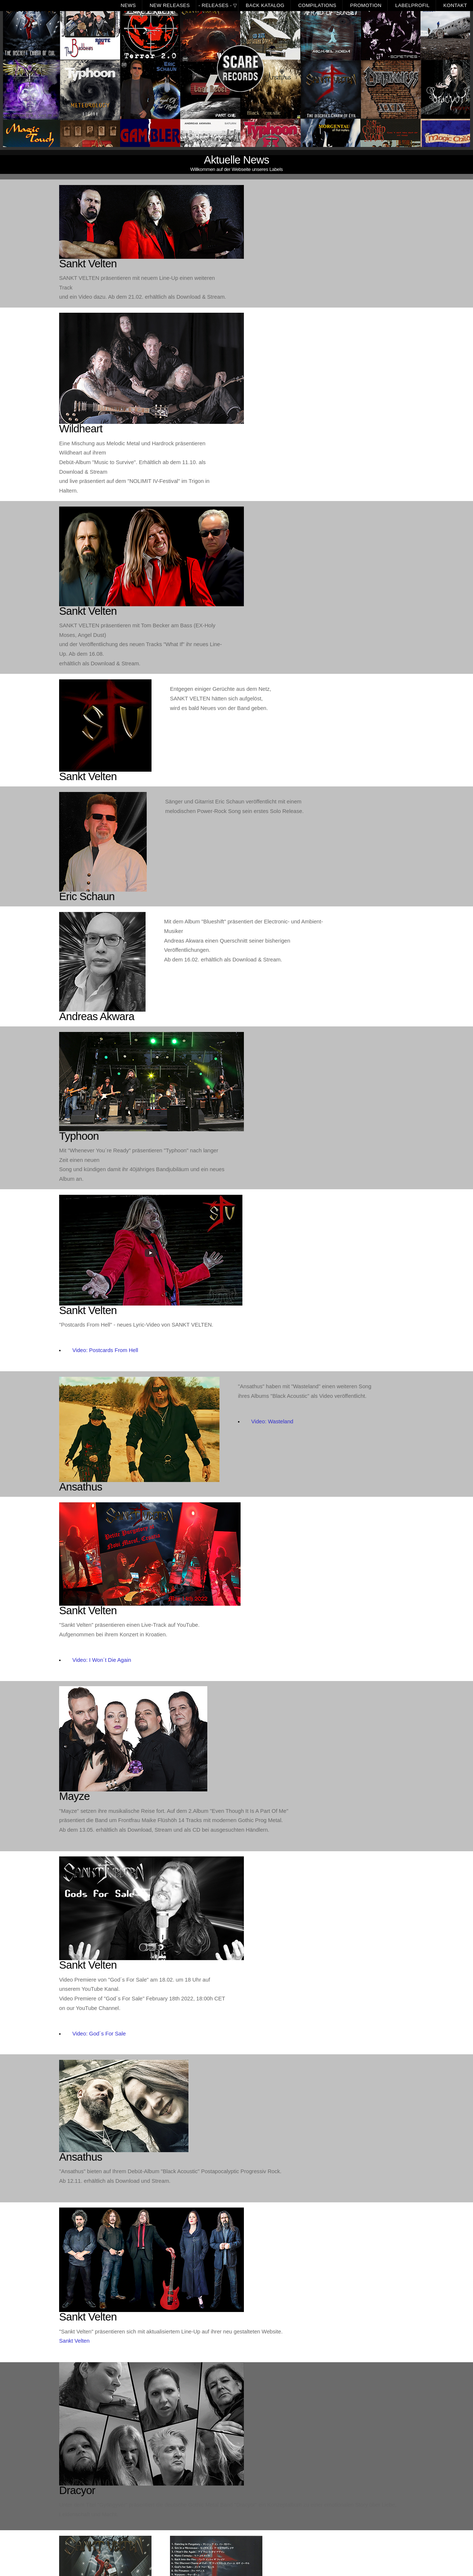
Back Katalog (265, 5)
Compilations (317, 5)
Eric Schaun (87, 896)
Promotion (366, 5)
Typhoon (79, 1136)
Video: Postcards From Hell (105, 1350)
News (128, 5)
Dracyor (77, 2490)
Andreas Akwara (96, 1016)
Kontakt (455, 5)
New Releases (170, 5)
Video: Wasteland (272, 1421)
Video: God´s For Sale (99, 2034)
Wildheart (80, 428)
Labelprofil (412, 5)
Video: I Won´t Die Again (101, 1660)
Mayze (74, 1796)
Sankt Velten (88, 263)
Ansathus (80, 1487)
